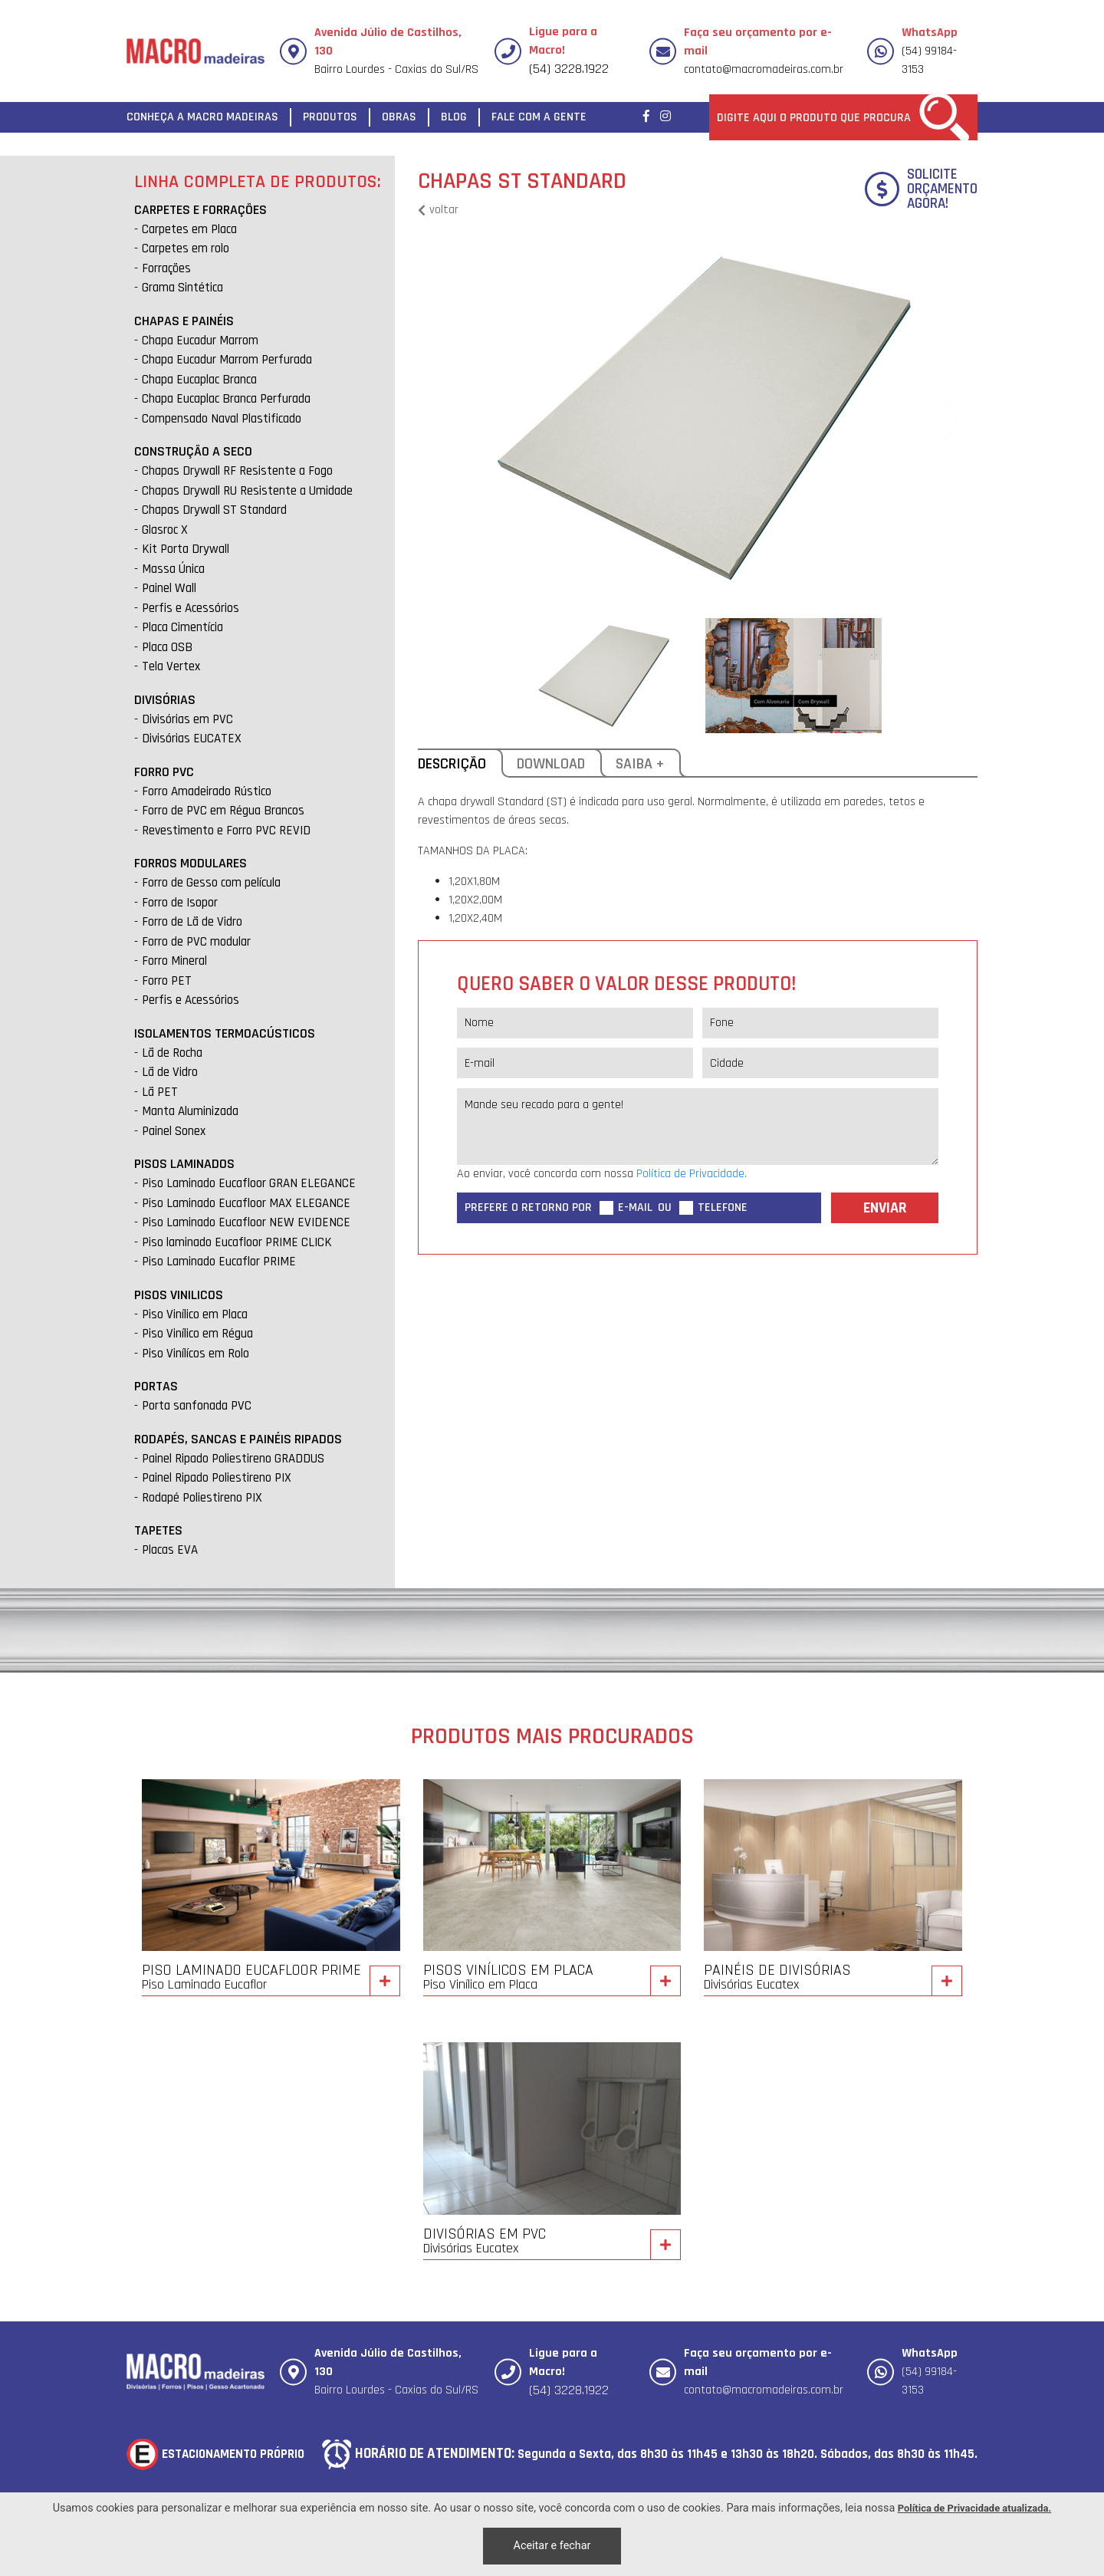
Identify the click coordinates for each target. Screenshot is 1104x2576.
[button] (947, 419)
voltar (438, 210)
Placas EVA (170, 1549)
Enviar (885, 1208)
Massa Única (173, 569)
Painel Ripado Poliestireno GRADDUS (233, 1458)
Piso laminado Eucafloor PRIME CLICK (237, 1242)
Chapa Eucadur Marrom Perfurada (227, 359)
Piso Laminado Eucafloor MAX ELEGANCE (246, 1203)
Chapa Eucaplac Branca (199, 379)
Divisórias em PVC (187, 719)
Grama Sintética (182, 287)
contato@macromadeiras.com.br (763, 69)
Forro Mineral (174, 960)
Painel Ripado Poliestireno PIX (216, 1477)
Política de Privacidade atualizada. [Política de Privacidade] (974, 2508)
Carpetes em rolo (185, 248)
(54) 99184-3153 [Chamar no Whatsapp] (930, 51)
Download (554, 766)
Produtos (330, 117)
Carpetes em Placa (189, 229)
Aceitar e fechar (552, 2545)
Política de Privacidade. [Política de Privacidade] (691, 1174)
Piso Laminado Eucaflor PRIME (219, 1261)
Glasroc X (165, 529)
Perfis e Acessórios (190, 608)
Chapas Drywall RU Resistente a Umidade (247, 490)
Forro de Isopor (180, 902)
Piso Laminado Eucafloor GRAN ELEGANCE (249, 1183)
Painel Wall (169, 588)
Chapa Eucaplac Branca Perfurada (226, 398)
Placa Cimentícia (182, 627)
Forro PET (167, 980)
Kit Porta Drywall (185, 549)
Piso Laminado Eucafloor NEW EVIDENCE (246, 1222)
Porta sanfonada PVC (196, 1405)
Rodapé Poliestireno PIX (202, 1497)
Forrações (166, 268)
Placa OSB (167, 647)
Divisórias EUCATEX (192, 738)
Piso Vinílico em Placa (195, 1314)
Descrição (459, 766)
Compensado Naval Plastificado (221, 418)
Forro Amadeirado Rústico (206, 791)
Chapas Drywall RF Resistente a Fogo (237, 470)
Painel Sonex (173, 1131)
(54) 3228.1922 (569, 68)
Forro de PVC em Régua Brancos (223, 810)
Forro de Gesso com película (211, 882)
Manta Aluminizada (190, 1111)
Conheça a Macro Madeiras (202, 117)
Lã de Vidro (170, 1072)
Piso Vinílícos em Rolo (195, 1353)
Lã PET (160, 1092)
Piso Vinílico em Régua (197, 1333)
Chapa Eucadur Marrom (200, 340)
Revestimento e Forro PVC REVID (226, 830)
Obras (399, 117)
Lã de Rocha (172, 1053)
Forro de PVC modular (196, 941)
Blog (454, 117)
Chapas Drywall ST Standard (214, 510)
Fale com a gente (538, 117)
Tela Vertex (171, 666)
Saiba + (643, 766)
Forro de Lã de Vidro (192, 921)
